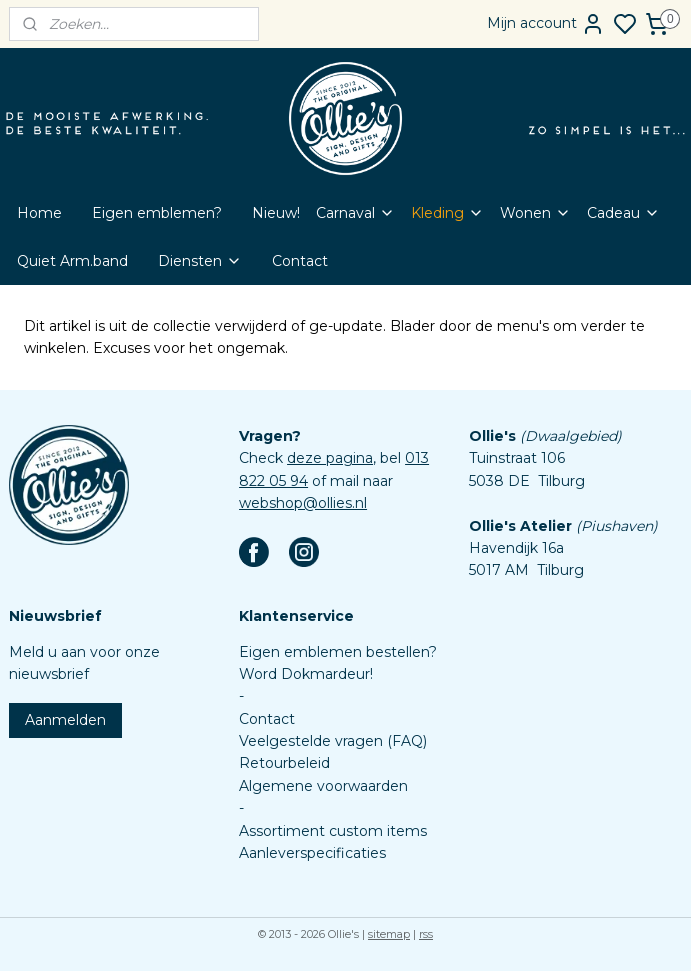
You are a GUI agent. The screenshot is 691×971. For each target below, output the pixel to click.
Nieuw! (276, 213)
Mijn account (546, 24)
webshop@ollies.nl (303, 503)
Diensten (200, 261)
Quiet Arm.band (72, 261)
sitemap (389, 934)
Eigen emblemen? (157, 213)
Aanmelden (65, 720)
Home (39, 213)
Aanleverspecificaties (312, 853)
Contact (300, 261)
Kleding (447, 213)
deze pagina (330, 458)
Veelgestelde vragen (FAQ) (333, 741)
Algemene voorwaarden (323, 786)
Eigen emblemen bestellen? (338, 652)
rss (426, 934)
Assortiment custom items (333, 831)
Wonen (535, 213)
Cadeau (623, 213)
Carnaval (355, 213)
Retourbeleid (284, 763)
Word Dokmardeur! (306, 674)
